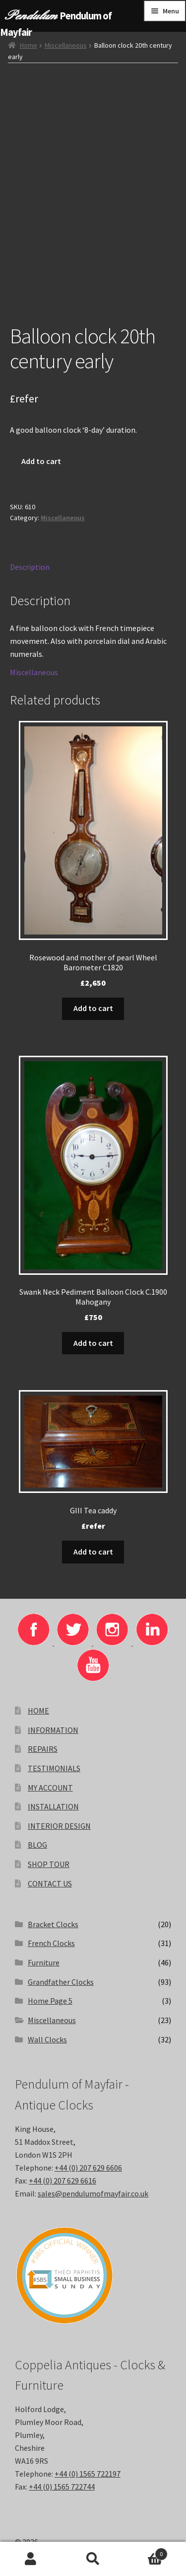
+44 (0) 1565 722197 (88, 2474)
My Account (31, 2559)
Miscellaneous (66, 45)
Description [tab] (30, 567)
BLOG (37, 1845)
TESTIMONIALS (54, 1768)
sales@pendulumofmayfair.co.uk (93, 2193)
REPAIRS (43, 1749)
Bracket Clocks (53, 1924)
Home (28, 45)
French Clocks (51, 1943)
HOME (38, 1711)
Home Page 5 (50, 2001)
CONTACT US (50, 1883)
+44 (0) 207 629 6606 (88, 2168)
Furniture (44, 1962)
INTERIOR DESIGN (59, 1826)
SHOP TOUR (48, 1864)
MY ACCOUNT (50, 1788)
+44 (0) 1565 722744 (62, 2487)
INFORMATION (53, 1730)
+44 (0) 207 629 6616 (62, 2181)
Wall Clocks (47, 2039)
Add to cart (41, 461)
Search (93, 2559)
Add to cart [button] (93, 1008)
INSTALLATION (53, 1806)
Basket (146, 2552)
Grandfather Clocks (61, 1982)
